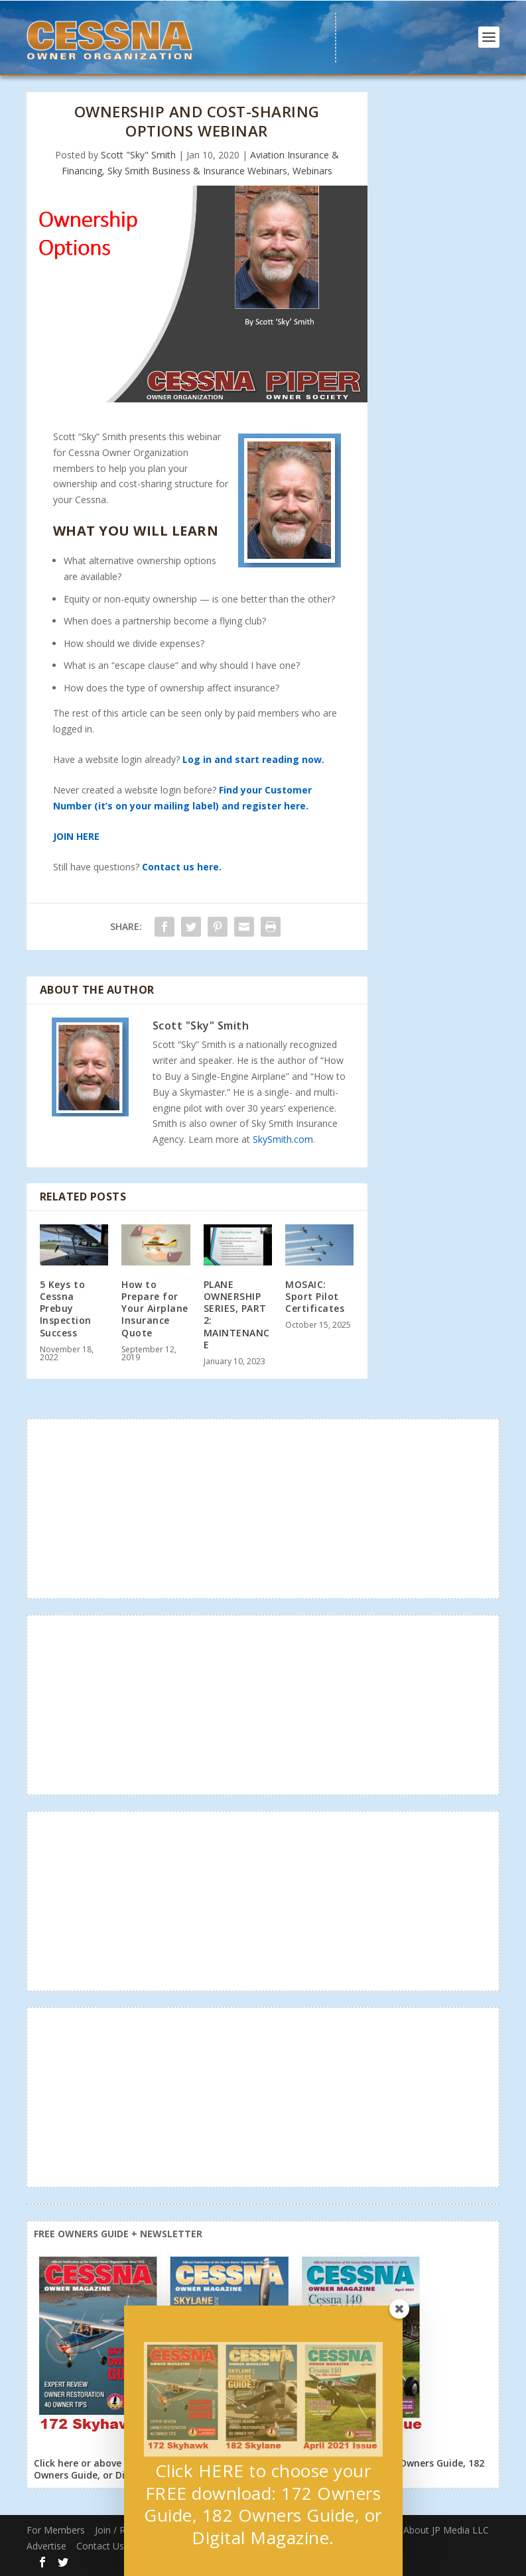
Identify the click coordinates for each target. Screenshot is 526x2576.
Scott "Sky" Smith (138, 154)
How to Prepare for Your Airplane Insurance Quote (154, 1308)
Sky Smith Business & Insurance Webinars (197, 170)
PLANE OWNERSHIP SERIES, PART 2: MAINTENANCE (237, 1314)
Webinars (312, 170)
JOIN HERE (76, 836)
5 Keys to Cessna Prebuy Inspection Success (66, 1308)
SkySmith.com (283, 1139)
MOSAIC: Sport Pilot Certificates (314, 1296)
